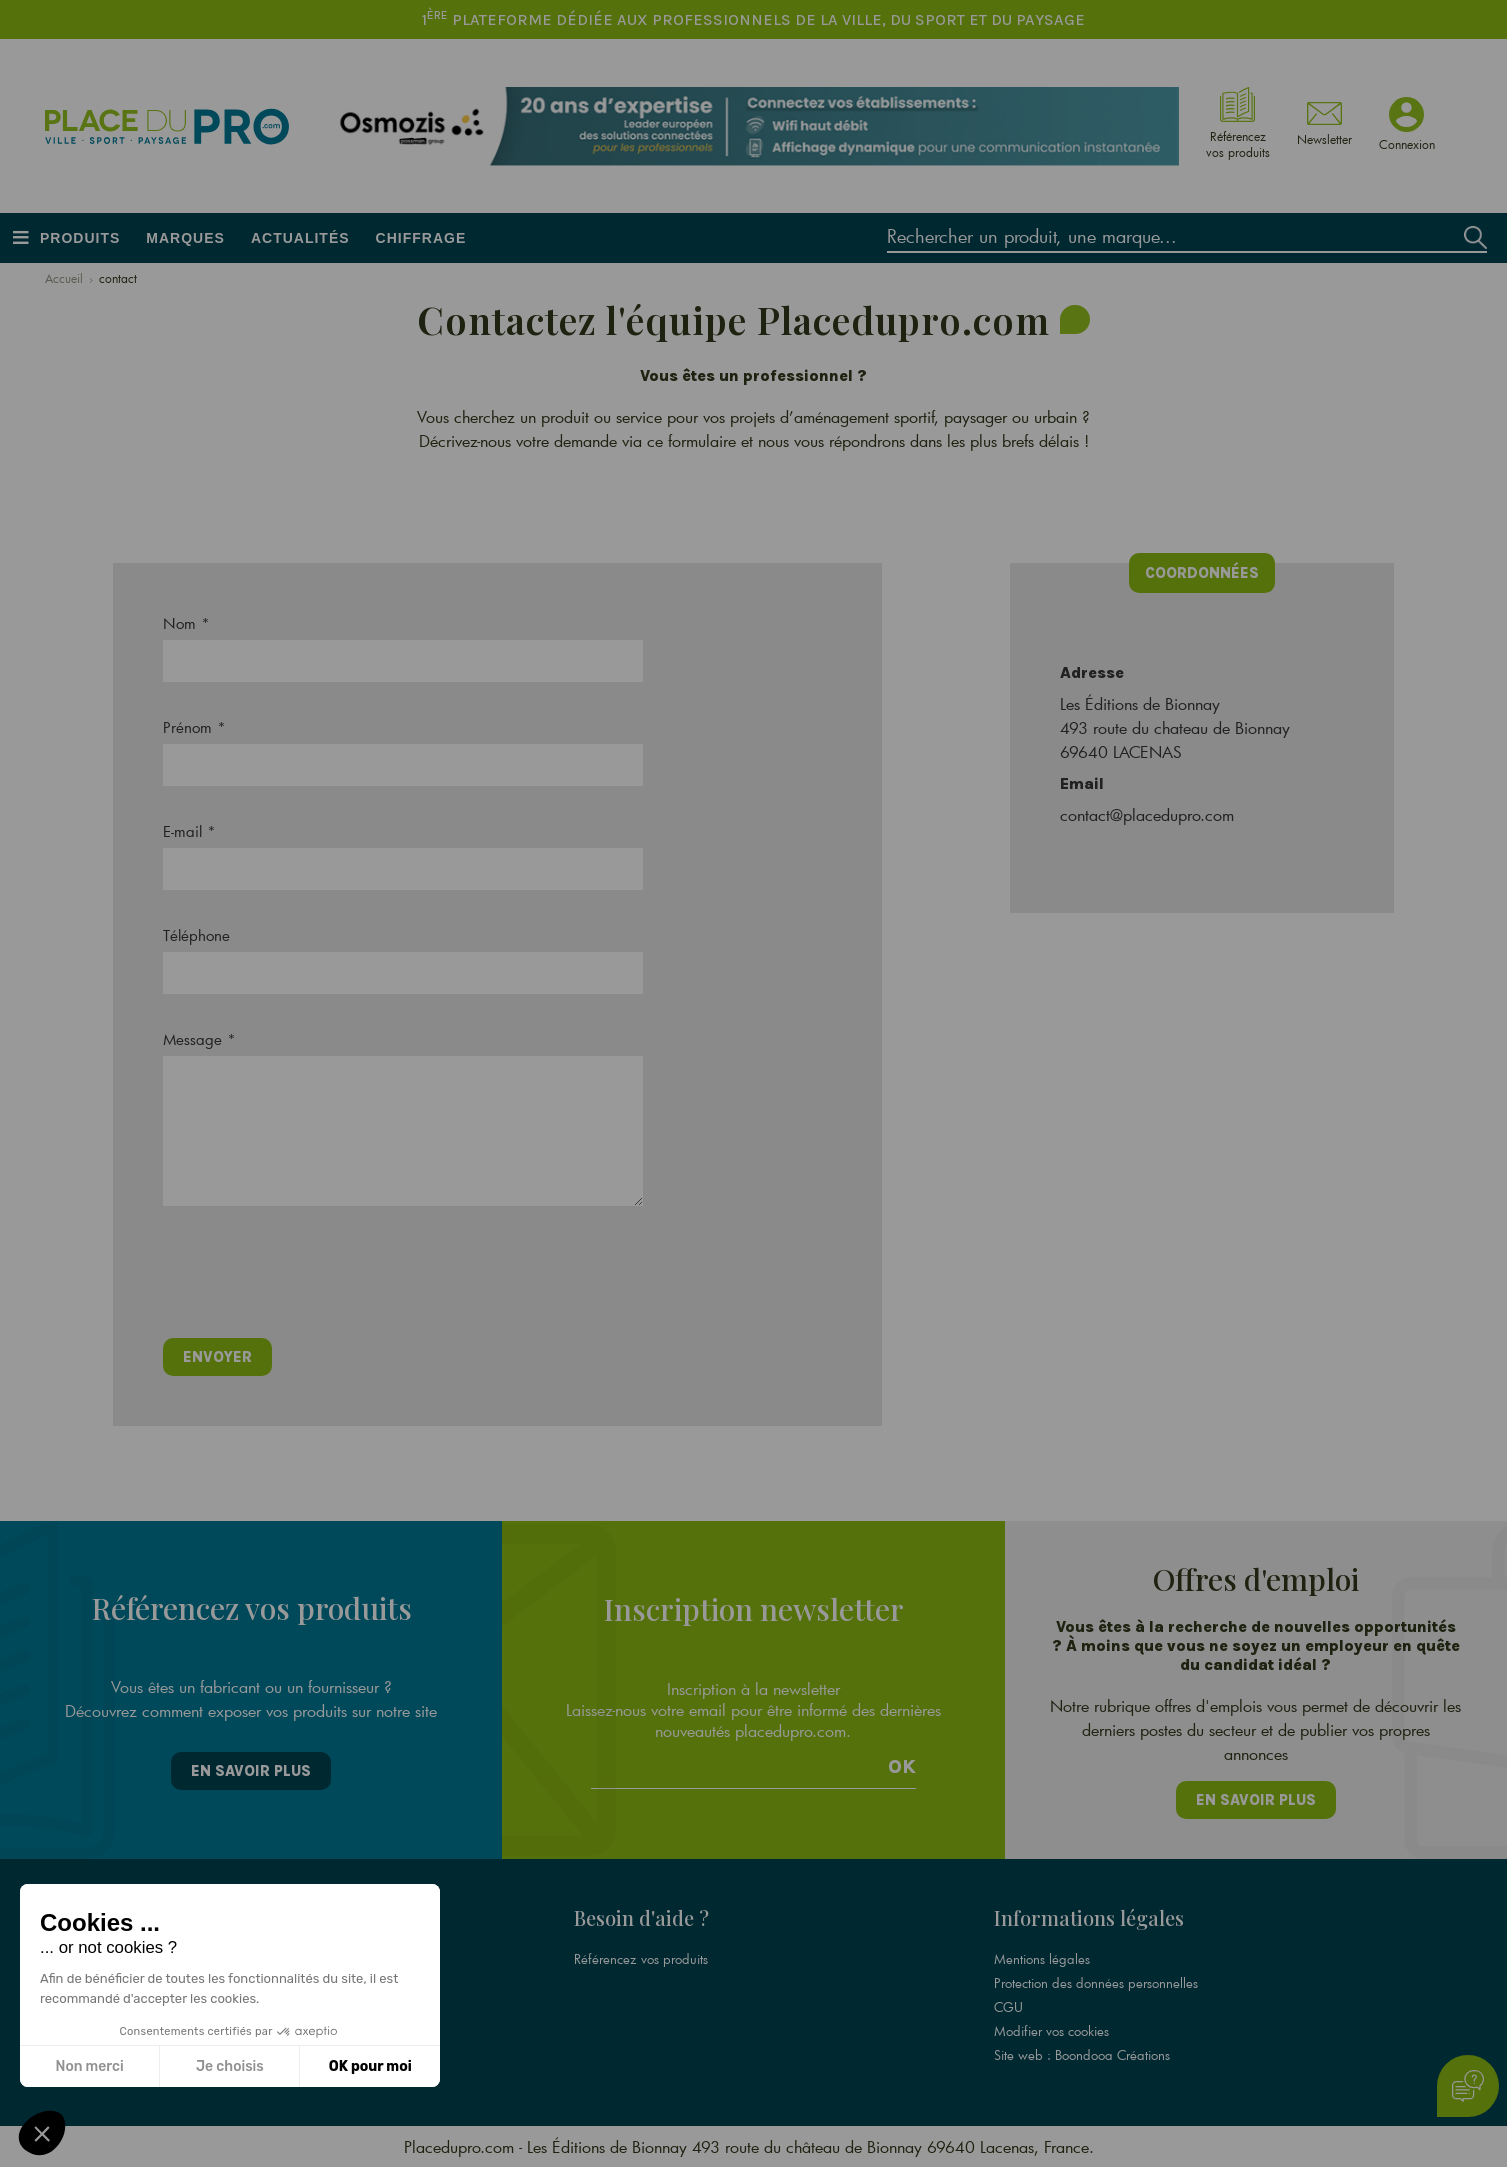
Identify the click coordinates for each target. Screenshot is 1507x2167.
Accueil (64, 278)
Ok (902, 1767)
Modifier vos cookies (1051, 2031)
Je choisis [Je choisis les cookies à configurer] (230, 2066)
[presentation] (315, 1279)
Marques (185, 238)
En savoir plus (251, 1771)
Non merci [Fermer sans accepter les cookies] (89, 2066)
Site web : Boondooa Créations (1082, 2055)
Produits (80, 238)
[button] (42, 2133)
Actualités (300, 238)
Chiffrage (421, 238)
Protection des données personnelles (1096, 1983)
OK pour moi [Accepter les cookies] (370, 2066)
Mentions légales (1042, 1959)
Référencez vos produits (641, 1959)
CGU (1008, 2007)
